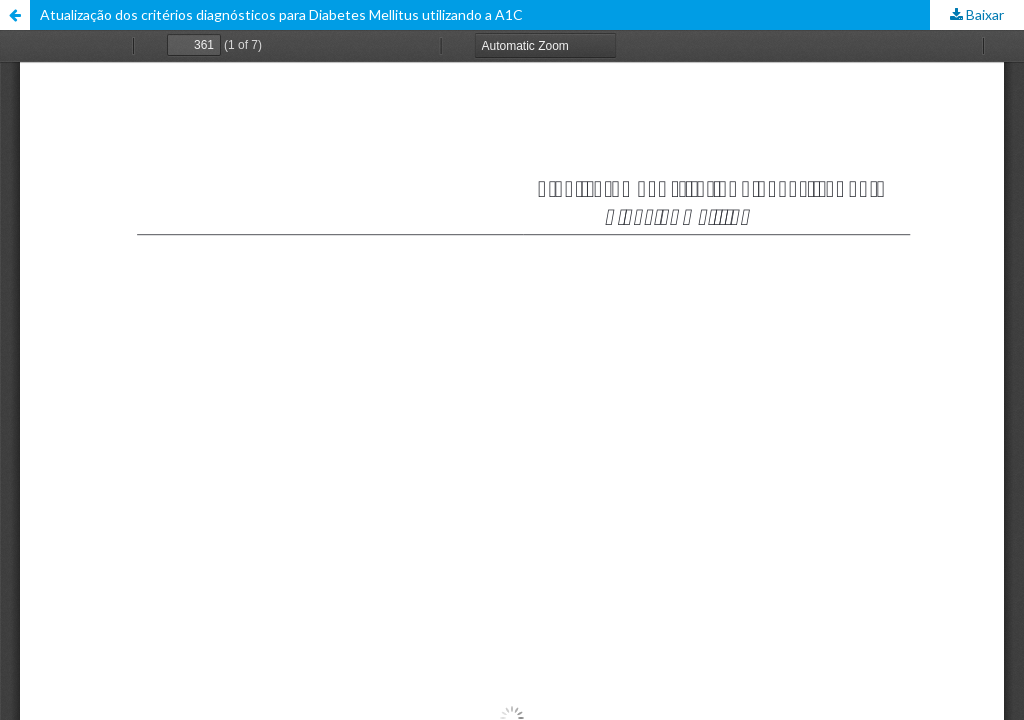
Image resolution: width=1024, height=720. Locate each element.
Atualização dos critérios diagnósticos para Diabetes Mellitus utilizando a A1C (281, 14)
